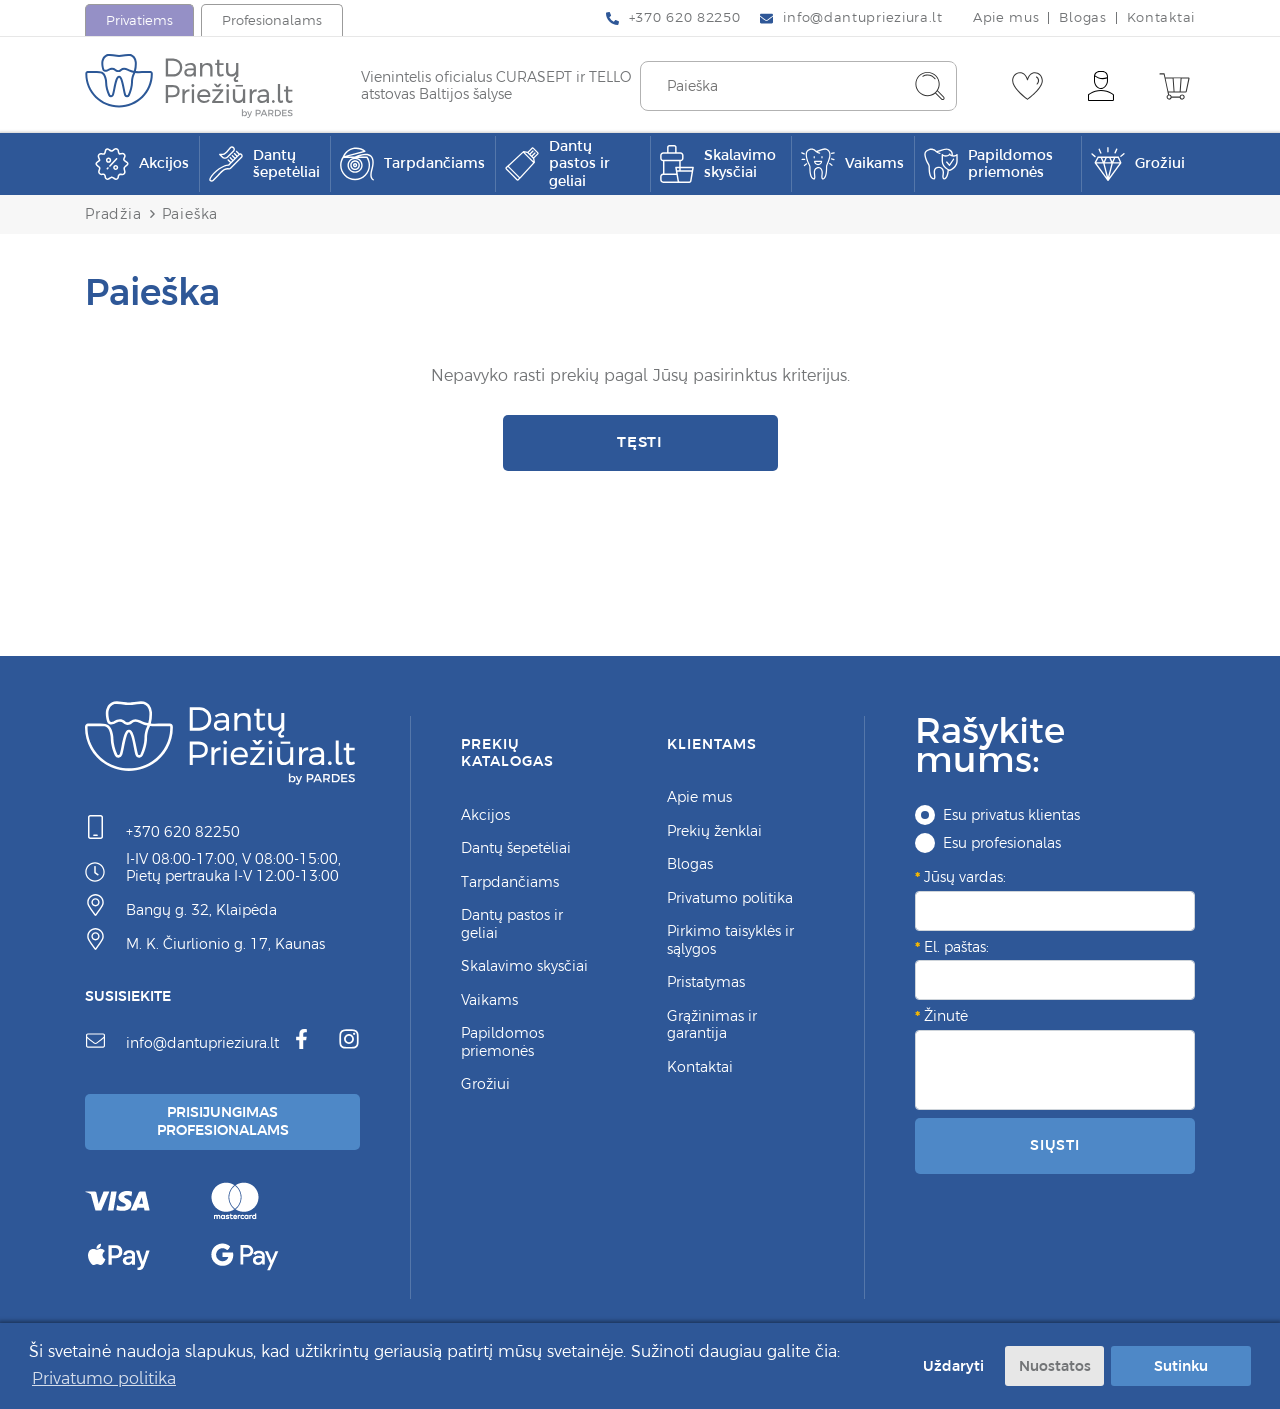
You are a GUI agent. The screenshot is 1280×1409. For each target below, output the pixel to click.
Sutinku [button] (1181, 1366)
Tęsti (640, 441)
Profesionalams (272, 20)
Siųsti (1055, 1145)
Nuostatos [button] (1055, 1366)
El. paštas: (956, 947)
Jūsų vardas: (965, 877)
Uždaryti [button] (953, 1366)
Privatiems (139, 20)
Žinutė (946, 1016)
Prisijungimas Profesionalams (223, 1121)
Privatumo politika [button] (104, 1378)
